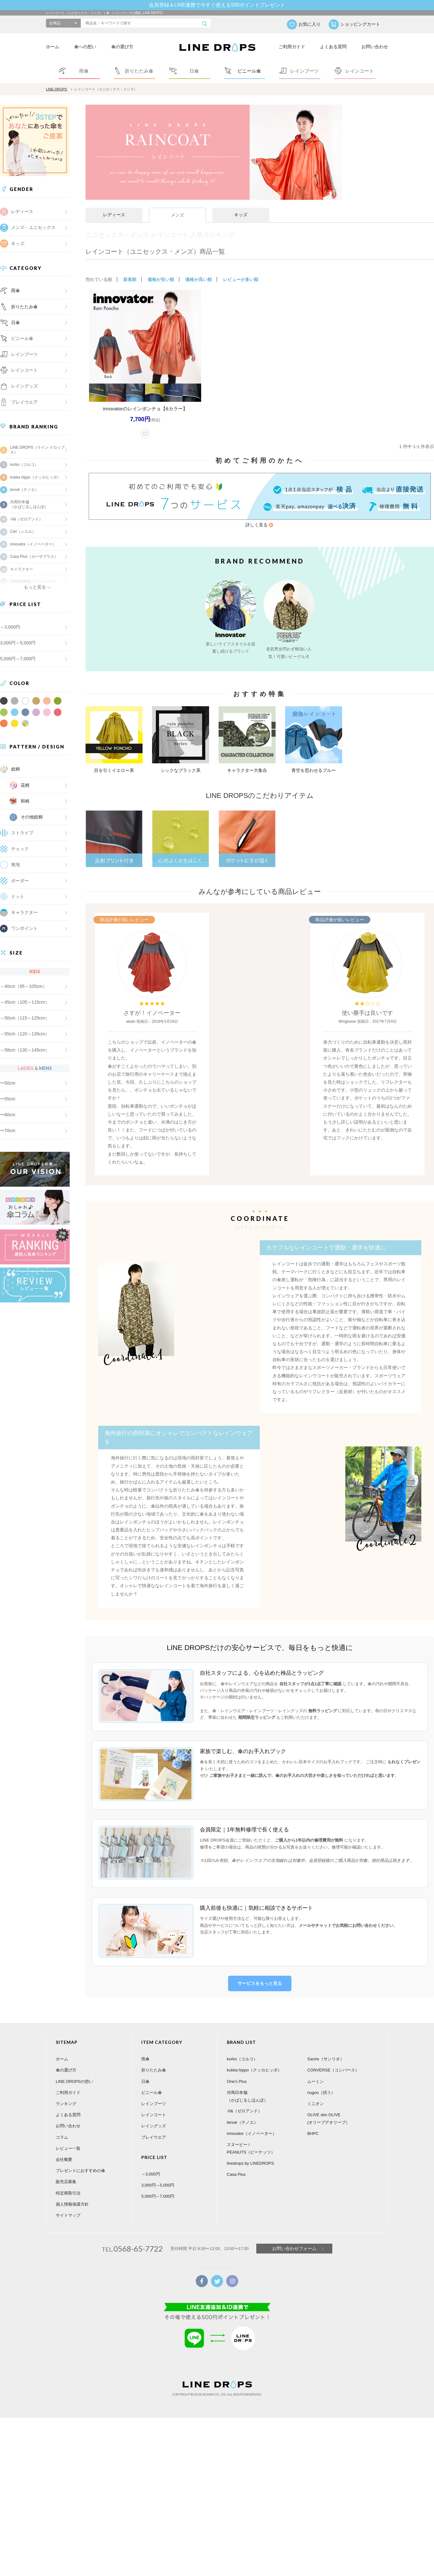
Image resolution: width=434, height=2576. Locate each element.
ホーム (52, 46)
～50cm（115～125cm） (24, 1018)
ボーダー (20, 880)
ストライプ (22, 832)
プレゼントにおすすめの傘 (80, 2164)
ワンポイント (24, 928)
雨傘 (15, 290)
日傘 (15, 322)
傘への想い (85, 46)
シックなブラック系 (181, 770)
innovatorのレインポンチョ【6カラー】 (145, 408)
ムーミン (315, 2074)
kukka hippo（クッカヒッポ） (35, 477)
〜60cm (7, 1114)
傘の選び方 (122, 46)
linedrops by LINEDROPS (250, 2156)
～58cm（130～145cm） (24, 1050)
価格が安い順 (161, 279)
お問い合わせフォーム (294, 2241)
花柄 (25, 785)
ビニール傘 (22, 338)
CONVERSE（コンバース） (333, 2063)
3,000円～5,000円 (17, 642)
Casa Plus (236, 2167)
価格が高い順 (198, 279)
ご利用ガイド (291, 46)
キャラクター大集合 (247, 770)
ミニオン (315, 2097)
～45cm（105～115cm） (24, 1002)
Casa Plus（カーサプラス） (34, 556)
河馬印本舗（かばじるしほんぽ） (29, 504)
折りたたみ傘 (24, 306)
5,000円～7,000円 (17, 658)
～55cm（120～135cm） (24, 1033)
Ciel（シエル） (23, 531)
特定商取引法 (68, 2186)
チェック (20, 848)
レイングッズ (24, 385)
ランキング (66, 2097)
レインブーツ (153, 2097)
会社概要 (64, 2152)
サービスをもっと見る (260, 1976)
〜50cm (7, 1083)
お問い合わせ (374, 46)
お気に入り (309, 24)
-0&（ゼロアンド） (26, 519)
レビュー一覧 (68, 2141)
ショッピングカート (360, 24)
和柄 (25, 801)
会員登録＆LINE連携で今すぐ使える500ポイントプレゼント (217, 5)
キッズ (17, 243)
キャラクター (24, 912)
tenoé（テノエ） (24, 489)
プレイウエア (24, 402)
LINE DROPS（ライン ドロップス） (37, 449)
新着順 (130, 279)
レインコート (153, 2108)
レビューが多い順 (240, 279)
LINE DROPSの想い (74, 2074)
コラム (62, 2130)
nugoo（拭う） (321, 2086)
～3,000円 (10, 626)
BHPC (313, 2126)
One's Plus (236, 2074)
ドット (17, 896)
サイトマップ (68, 2208)
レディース (22, 211)
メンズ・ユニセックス (33, 227)
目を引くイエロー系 (114, 770)
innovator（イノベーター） (33, 544)
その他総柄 (32, 816)
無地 (15, 864)
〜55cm (7, 1098)
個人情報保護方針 (72, 2197)
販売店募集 (66, 2175)
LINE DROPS (56, 89)
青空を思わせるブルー (313, 770)
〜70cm (7, 1130)
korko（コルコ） (24, 464)
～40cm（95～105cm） (23, 986)
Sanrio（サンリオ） (325, 2052)
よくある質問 (333, 46)
